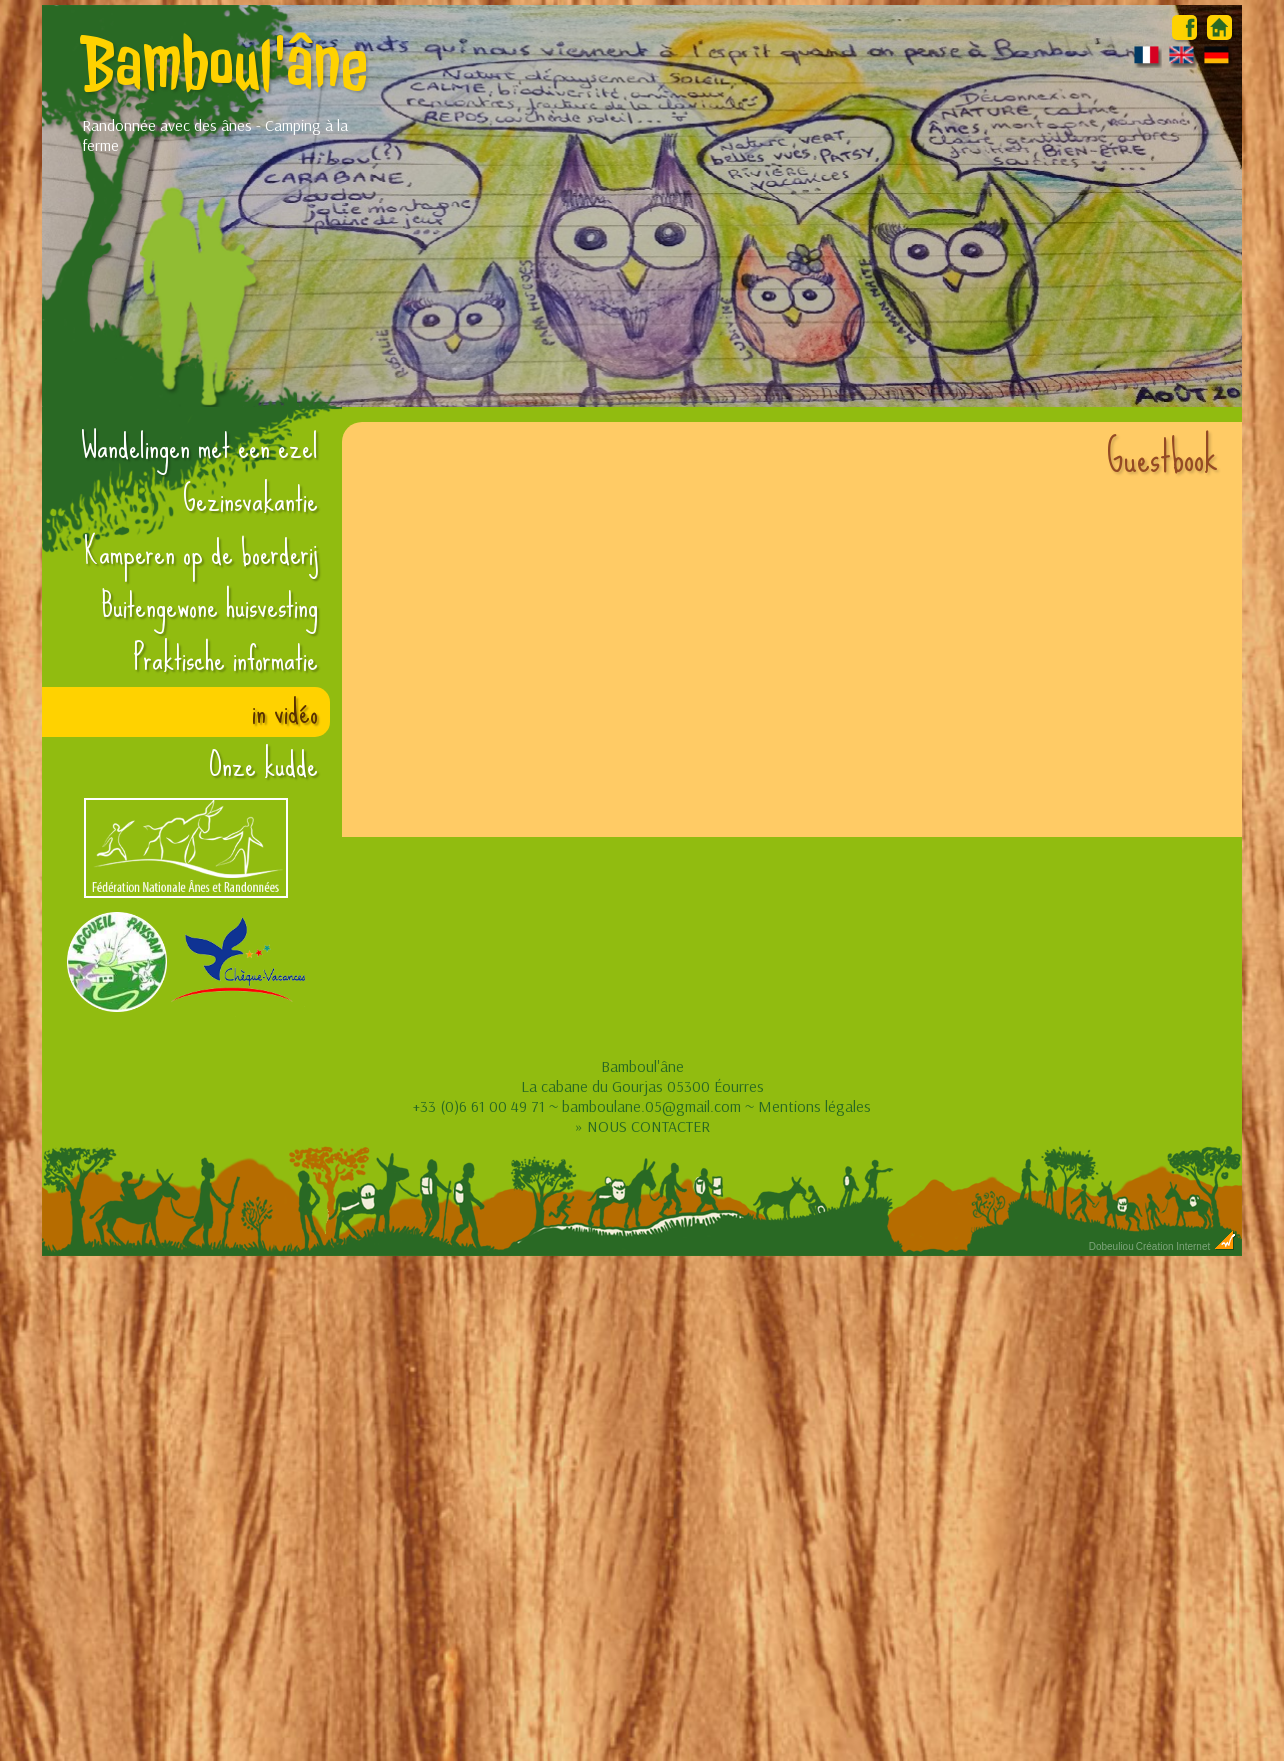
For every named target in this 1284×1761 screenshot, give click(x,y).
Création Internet (1186, 1246)
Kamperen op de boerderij (201, 553)
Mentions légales (814, 1106)
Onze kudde (263, 765)
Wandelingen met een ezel (199, 447)
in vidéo (285, 712)
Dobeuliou (1111, 1246)
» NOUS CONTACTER (642, 1126)
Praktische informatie (226, 659)
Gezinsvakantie (250, 500)
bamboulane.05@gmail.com (651, 1106)
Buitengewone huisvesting (209, 606)
